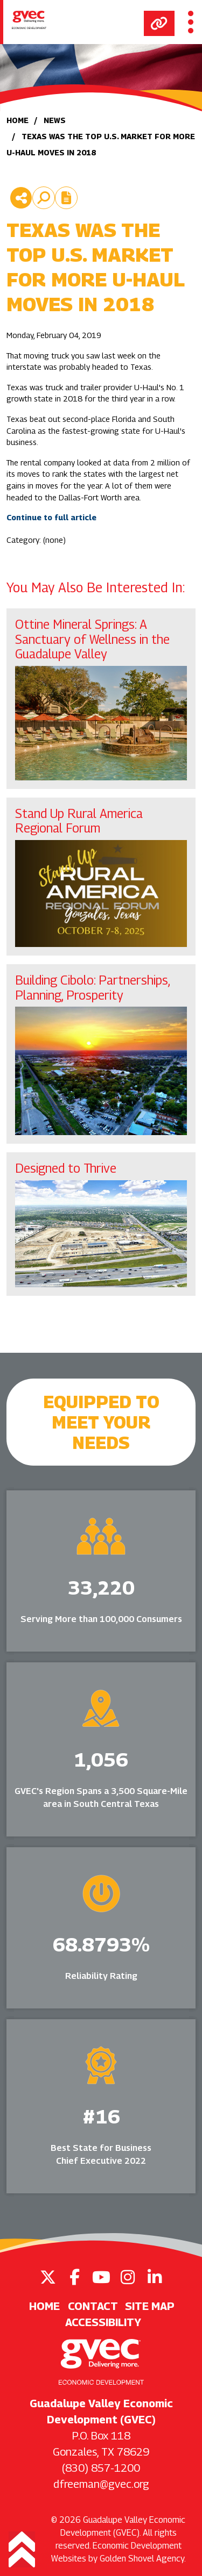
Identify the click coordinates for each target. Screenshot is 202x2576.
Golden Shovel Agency (142, 2558)
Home (44, 2306)
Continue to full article (51, 517)
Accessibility (103, 2322)
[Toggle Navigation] (190, 22)
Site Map (150, 2306)
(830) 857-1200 (101, 2468)
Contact (93, 2306)
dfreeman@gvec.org (101, 2484)
